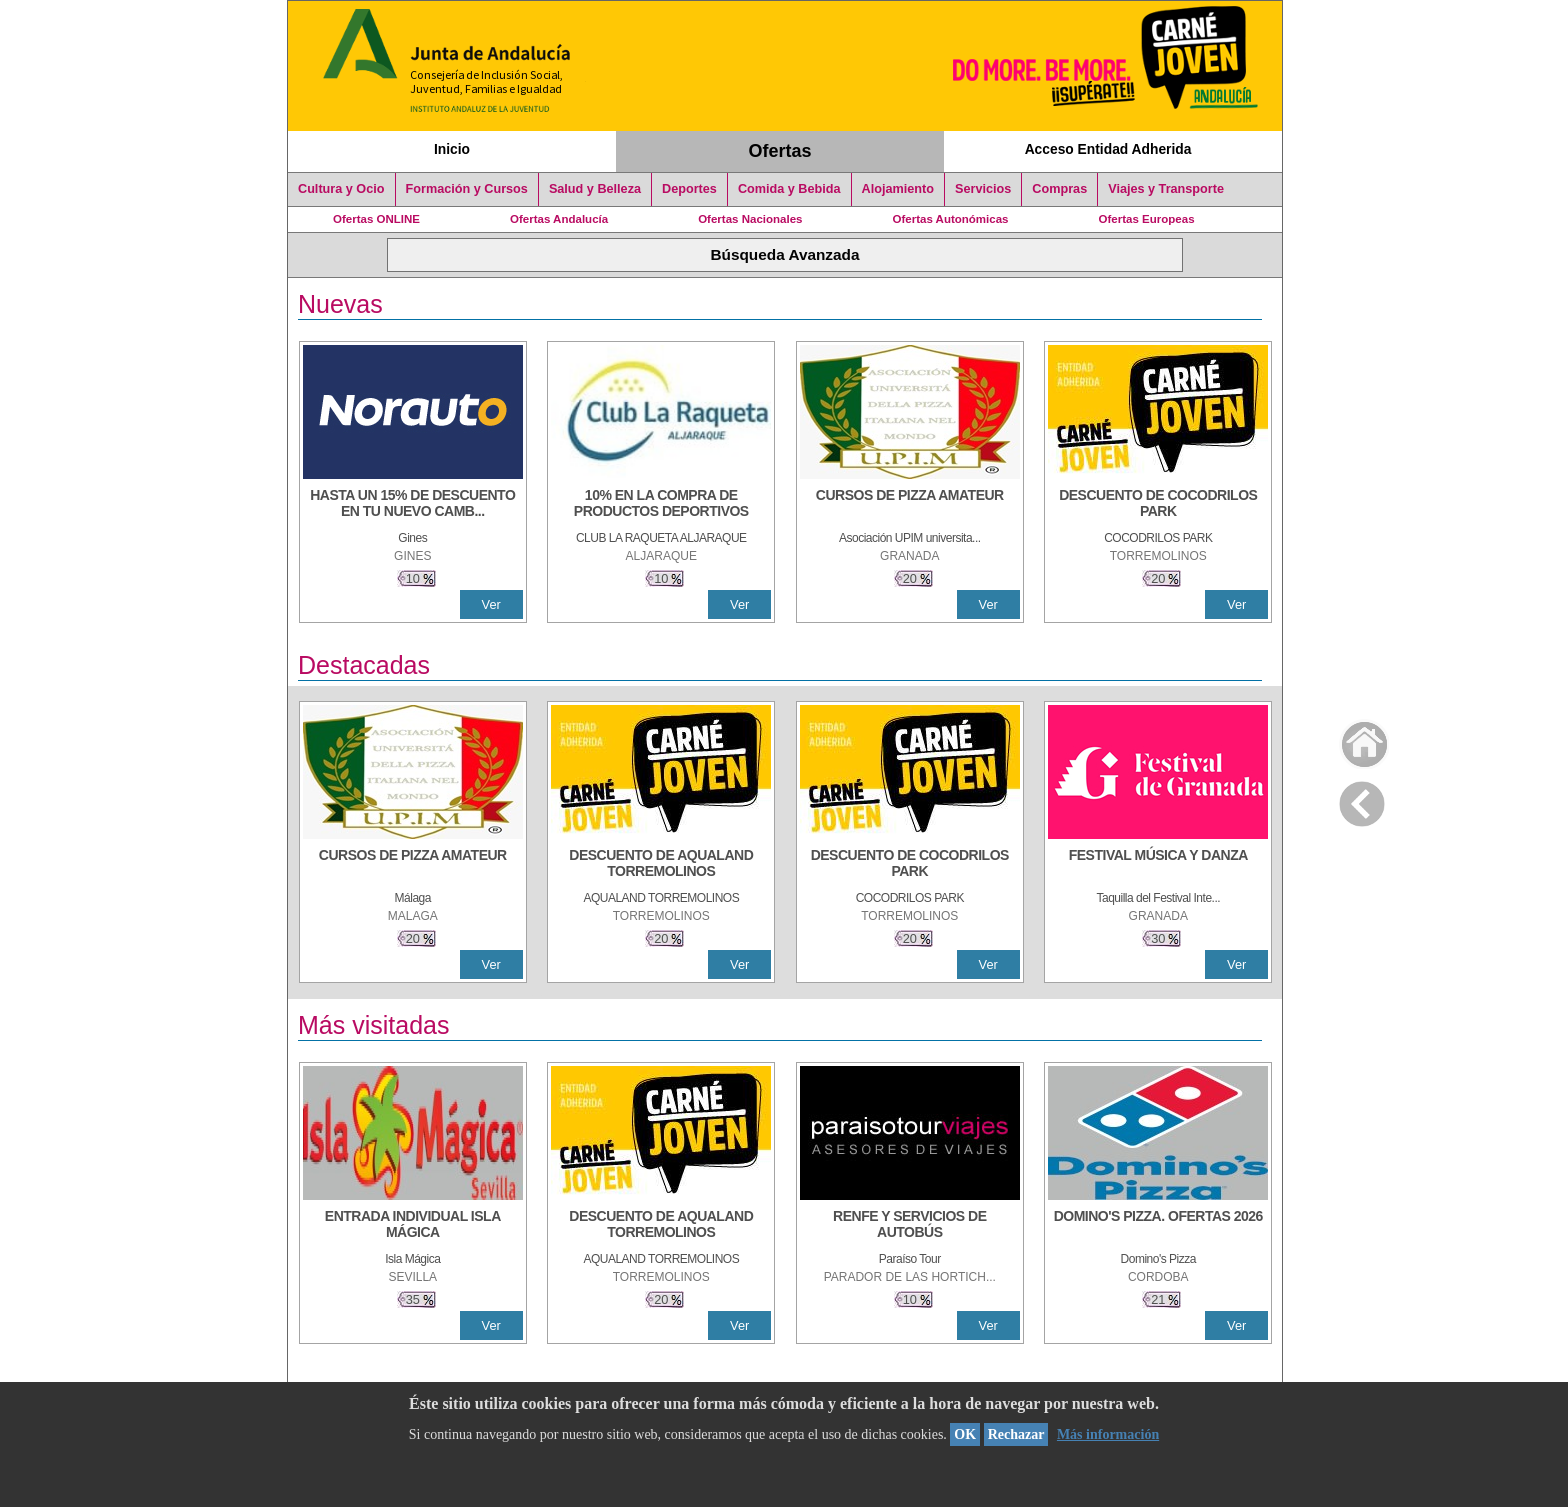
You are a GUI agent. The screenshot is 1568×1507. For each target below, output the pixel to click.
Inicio (452, 149)
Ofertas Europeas (1147, 219)
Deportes (689, 189)
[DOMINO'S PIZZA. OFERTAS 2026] (1158, 1226)
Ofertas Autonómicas (950, 219)
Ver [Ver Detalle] (491, 604)
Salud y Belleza (595, 189)
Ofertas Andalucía (559, 219)
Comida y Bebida (789, 189)
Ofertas (780, 151)
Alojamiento (898, 189)
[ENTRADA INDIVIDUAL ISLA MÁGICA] (413, 1226)
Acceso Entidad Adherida (1108, 149)
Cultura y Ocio (341, 189)
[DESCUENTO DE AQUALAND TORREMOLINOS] (661, 865)
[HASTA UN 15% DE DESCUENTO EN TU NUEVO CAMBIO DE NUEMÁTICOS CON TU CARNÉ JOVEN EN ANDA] (413, 505)
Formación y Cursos (467, 189)
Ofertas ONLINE (376, 219)
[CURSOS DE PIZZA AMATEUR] (910, 505)
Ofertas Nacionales (750, 219)
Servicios (983, 189)
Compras (1059, 189)
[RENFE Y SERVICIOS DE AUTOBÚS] (910, 1226)
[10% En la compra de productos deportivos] (661, 505)
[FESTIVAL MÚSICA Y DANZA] (1158, 865)
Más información (1108, 1434)
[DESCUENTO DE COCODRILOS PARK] (1158, 505)
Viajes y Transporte (1166, 189)
